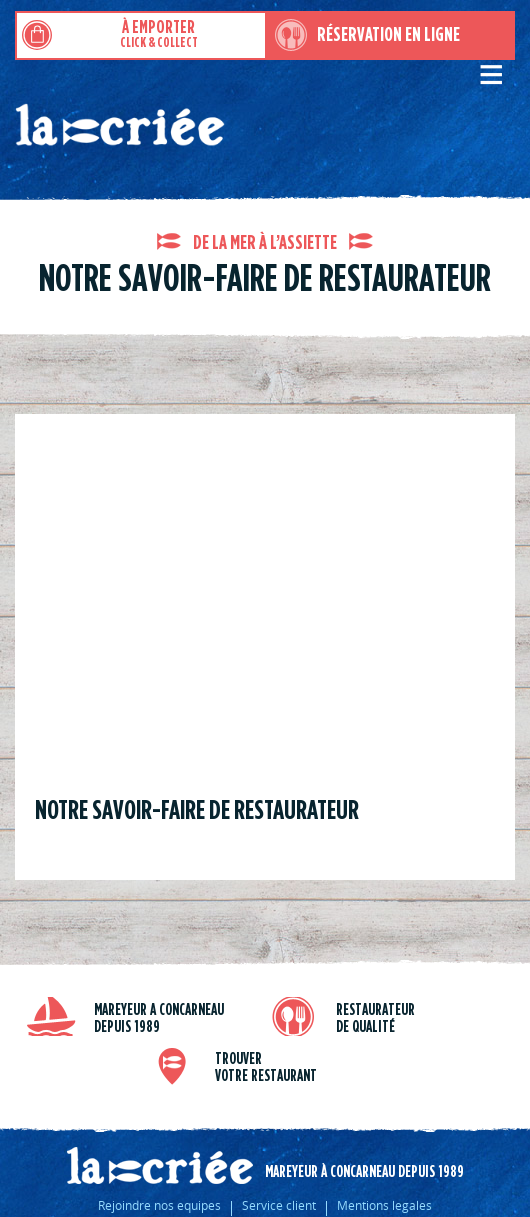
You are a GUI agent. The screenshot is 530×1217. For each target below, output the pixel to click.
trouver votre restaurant (266, 1067)
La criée (160, 1166)
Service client (279, 1205)
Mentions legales (384, 1205)
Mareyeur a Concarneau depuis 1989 (159, 1018)
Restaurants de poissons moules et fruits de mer (216, 133)
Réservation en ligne (388, 35)
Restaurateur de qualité (375, 1018)
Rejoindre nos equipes (159, 1205)
